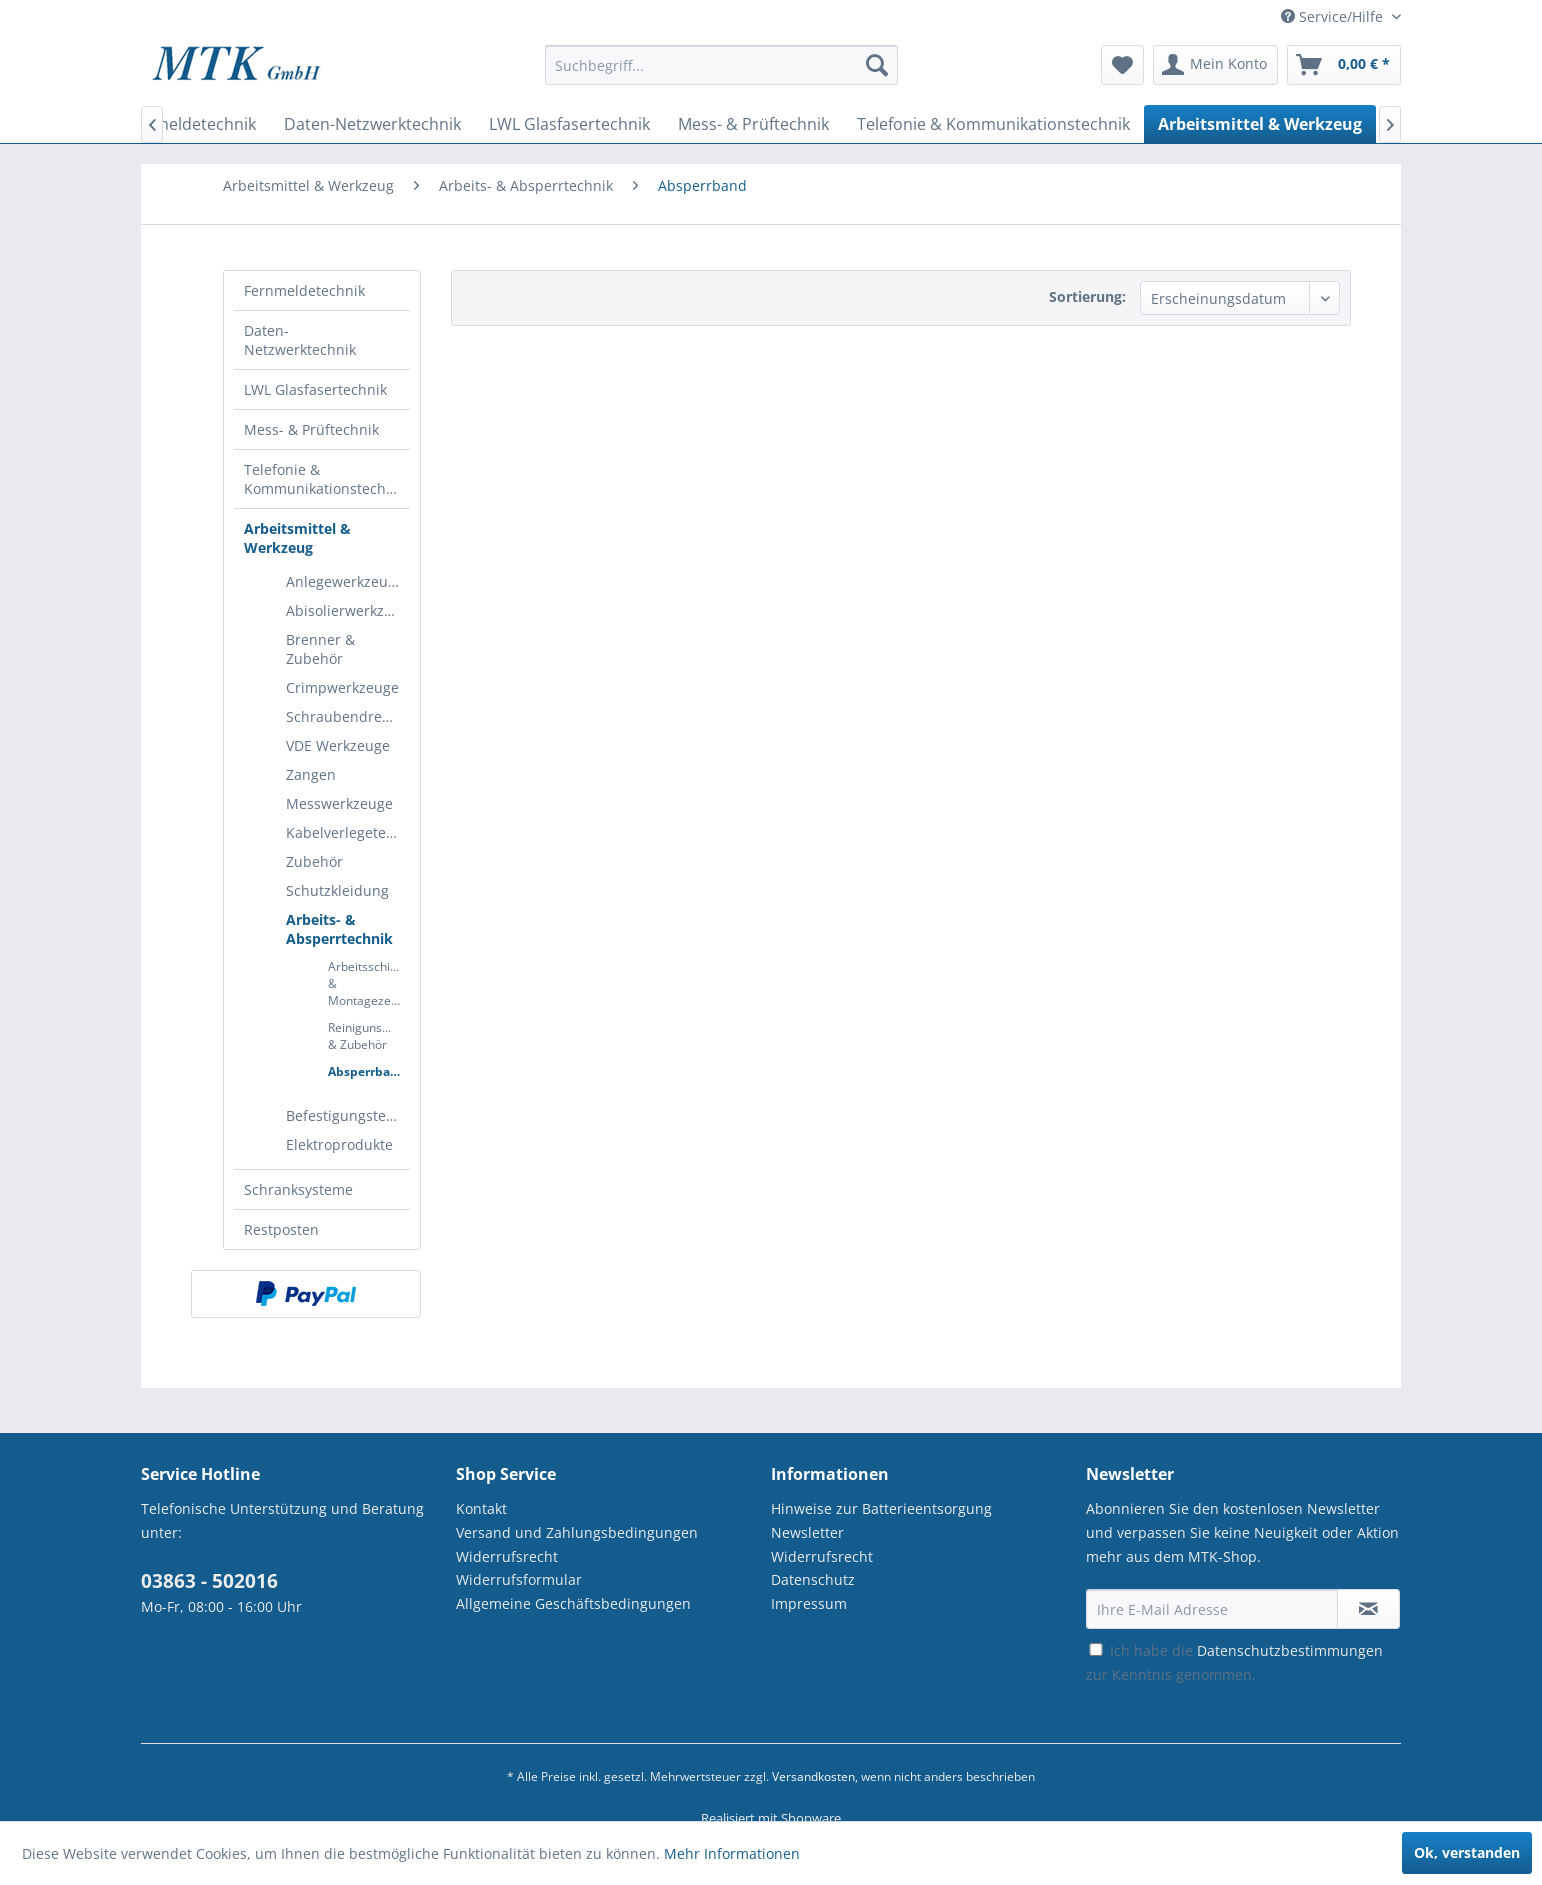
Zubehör (314, 861)
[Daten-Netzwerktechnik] (372, 124)
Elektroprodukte (339, 1144)
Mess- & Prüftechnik (311, 429)
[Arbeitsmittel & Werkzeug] (1260, 124)
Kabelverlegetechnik (348, 832)
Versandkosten (813, 1776)
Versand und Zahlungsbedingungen (577, 1532)
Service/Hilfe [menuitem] (1334, 16)
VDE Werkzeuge (338, 745)
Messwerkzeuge (339, 803)
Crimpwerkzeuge (342, 687)
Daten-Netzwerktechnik (300, 340)
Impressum (809, 1603)
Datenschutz (813, 1579)
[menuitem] (721, 74)
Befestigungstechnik (348, 1115)
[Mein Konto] (1215, 65)
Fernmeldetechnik (304, 290)
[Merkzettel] (1122, 65)
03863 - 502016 (209, 1581)
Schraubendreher (345, 716)
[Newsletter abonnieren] (1368, 1609)
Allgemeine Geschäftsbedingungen (573, 1603)
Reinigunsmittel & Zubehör (369, 1036)
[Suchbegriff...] (721, 65)
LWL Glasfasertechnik (315, 389)
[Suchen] (877, 65)
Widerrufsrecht (507, 1556)
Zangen (311, 774)
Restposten (281, 1229)
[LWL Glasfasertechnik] (569, 124)
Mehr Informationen (732, 1853)
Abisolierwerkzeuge (348, 610)
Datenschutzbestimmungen (1290, 1650)
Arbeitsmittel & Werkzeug (297, 538)
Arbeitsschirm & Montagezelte (367, 983)
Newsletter (807, 1532)
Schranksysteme (298, 1189)
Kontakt (481, 1508)
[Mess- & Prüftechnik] (753, 124)
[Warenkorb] (1344, 65)
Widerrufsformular (519, 1579)
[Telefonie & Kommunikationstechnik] (993, 124)
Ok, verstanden (1467, 1852)
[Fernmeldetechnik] (188, 124)
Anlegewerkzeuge (345, 581)
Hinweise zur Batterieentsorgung (881, 1508)
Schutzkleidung (337, 890)
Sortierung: (1087, 296)
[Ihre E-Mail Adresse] (1212, 1609)
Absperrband (367, 1071)
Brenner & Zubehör (320, 649)
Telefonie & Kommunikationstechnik (325, 479)
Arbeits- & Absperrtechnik (339, 929)
